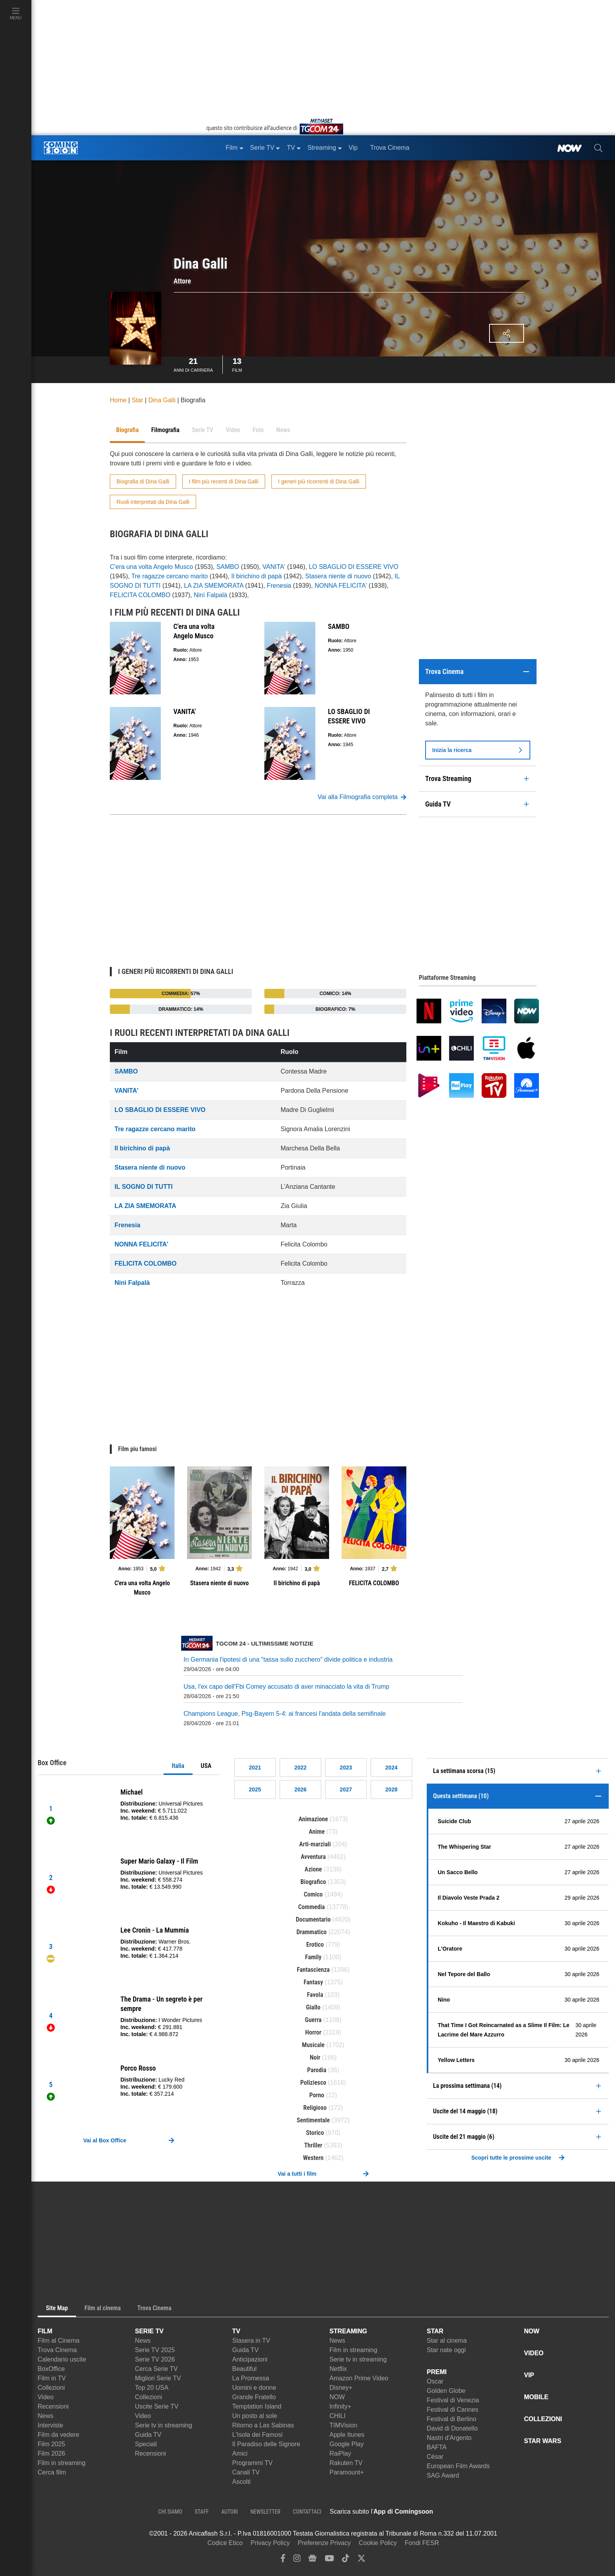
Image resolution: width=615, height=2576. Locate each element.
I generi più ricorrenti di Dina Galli (318, 481)
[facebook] (283, 2560)
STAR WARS (542, 2441)
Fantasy (313, 1982)
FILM (45, 2331)
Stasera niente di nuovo (338, 576)
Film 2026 (51, 2453)
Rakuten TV (345, 2463)
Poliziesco (313, 2082)
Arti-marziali (315, 1844)
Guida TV (148, 2434)
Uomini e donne (254, 2387)
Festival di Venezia (453, 2400)
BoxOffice (51, 2368)
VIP (529, 2375)
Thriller (313, 2145)
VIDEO (534, 2353)
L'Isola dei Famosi (257, 2434)
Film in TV (52, 2378)
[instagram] (297, 2560)
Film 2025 (51, 2444)
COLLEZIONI (543, 2419)
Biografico (313, 1882)
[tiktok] (345, 2560)
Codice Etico (225, 2543)
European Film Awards (458, 2466)
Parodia (316, 2070)
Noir (315, 2057)
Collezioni (51, 2387)
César (435, 2456)
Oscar (435, 2381)
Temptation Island (256, 2406)
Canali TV (246, 2472)
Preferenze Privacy (324, 2543)
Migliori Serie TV (158, 2378)
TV (236, 2331)
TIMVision (343, 2425)
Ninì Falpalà (210, 595)
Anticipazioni (249, 2359)
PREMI (437, 2372)
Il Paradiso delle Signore (266, 2444)
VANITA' (273, 566)
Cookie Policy (378, 2543)
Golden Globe (446, 2390)
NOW (337, 2397)
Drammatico (312, 1932)
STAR (435, 2331)
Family (313, 1957)
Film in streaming (62, 2463)
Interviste (50, 2425)
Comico (313, 1894)
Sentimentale (313, 2120)
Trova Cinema (57, 2350)
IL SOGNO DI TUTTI (144, 1186)
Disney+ (340, 2387)
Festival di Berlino (451, 2419)
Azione (313, 1869)
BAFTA (436, 2447)
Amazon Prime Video (358, 2378)
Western (313, 2158)
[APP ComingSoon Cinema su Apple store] (460, 2511)
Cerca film (52, 2472)
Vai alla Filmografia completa (362, 797)
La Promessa (250, 2378)
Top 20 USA (151, 2387)
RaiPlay (340, 2453)
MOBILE (536, 2397)
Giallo (313, 2007)
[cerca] (598, 147)
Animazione (313, 1819)
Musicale (313, 2045)
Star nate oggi (446, 2350)
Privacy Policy (270, 2543)
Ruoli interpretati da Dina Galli (152, 502)
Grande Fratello (254, 2397)
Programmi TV (252, 2463)
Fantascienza (313, 1969)
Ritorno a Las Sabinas (263, 2425)
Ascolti (241, 2481)
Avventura (313, 1856)
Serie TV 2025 (155, 2350)
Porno (316, 2095)
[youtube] (329, 2560)
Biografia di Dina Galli (142, 481)
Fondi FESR (422, 2543)
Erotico (315, 1944)
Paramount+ (346, 2472)
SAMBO (228, 566)
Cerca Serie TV (156, 2368)
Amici (239, 2453)
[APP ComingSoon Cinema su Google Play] (515, 2511)
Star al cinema (447, 2340)
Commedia (311, 1907)
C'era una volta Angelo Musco (151, 566)
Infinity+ (340, 2406)
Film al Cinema (59, 2340)
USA (206, 1765)
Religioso (314, 2107)
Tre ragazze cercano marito (169, 576)
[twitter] (361, 2560)
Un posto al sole (254, 2416)
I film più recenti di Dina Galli (223, 481)
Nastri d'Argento (449, 2437)
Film (237, 363)
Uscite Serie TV (156, 2406)
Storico (315, 2132)
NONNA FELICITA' (341, 585)
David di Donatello (452, 2428)
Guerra (313, 2020)
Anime (317, 1831)
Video (46, 2397)
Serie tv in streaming (163, 2425)
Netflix (338, 2368)
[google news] (312, 2560)
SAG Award (443, 2475)
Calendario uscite (62, 2359)
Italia (178, 1765)
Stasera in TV (251, 2340)
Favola (315, 1994)
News (45, 2416)
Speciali (146, 2444)
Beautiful (244, 2368)
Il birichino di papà (256, 576)
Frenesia (279, 585)
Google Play (346, 2444)
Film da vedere (58, 2434)
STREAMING (348, 2331)
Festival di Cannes (453, 2409)
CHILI (337, 2416)
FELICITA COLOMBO (140, 595)
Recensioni (53, 2406)
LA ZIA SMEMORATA (213, 585)
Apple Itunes (346, 2434)
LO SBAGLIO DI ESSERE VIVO (353, 566)
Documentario (313, 1919)
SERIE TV (149, 2331)
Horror (313, 2032)
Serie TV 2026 (155, 2359)
